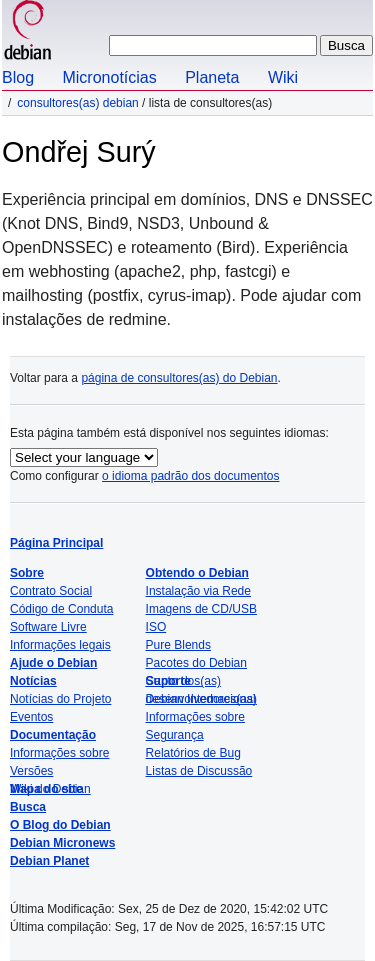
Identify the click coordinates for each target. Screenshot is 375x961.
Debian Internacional (201, 699)
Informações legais (60, 645)
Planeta (212, 77)
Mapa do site (46, 789)
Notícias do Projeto (60, 699)
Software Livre (48, 627)
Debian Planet (49, 861)
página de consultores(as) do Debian (179, 378)
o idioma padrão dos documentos (190, 476)
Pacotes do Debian (196, 663)
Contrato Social (51, 591)
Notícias (33, 681)
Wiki (283, 77)
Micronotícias (109, 77)
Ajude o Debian (53, 663)
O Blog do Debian (60, 825)
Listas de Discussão (199, 771)
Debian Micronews (62, 843)
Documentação (53, 735)
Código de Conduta (61, 609)
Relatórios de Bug (193, 753)
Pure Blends (178, 645)
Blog (18, 77)
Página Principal (56, 543)
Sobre (27, 573)
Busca (28, 807)
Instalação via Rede (198, 591)
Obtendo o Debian (197, 573)
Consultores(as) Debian (77, 103)
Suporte (168, 681)
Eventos (31, 717)
